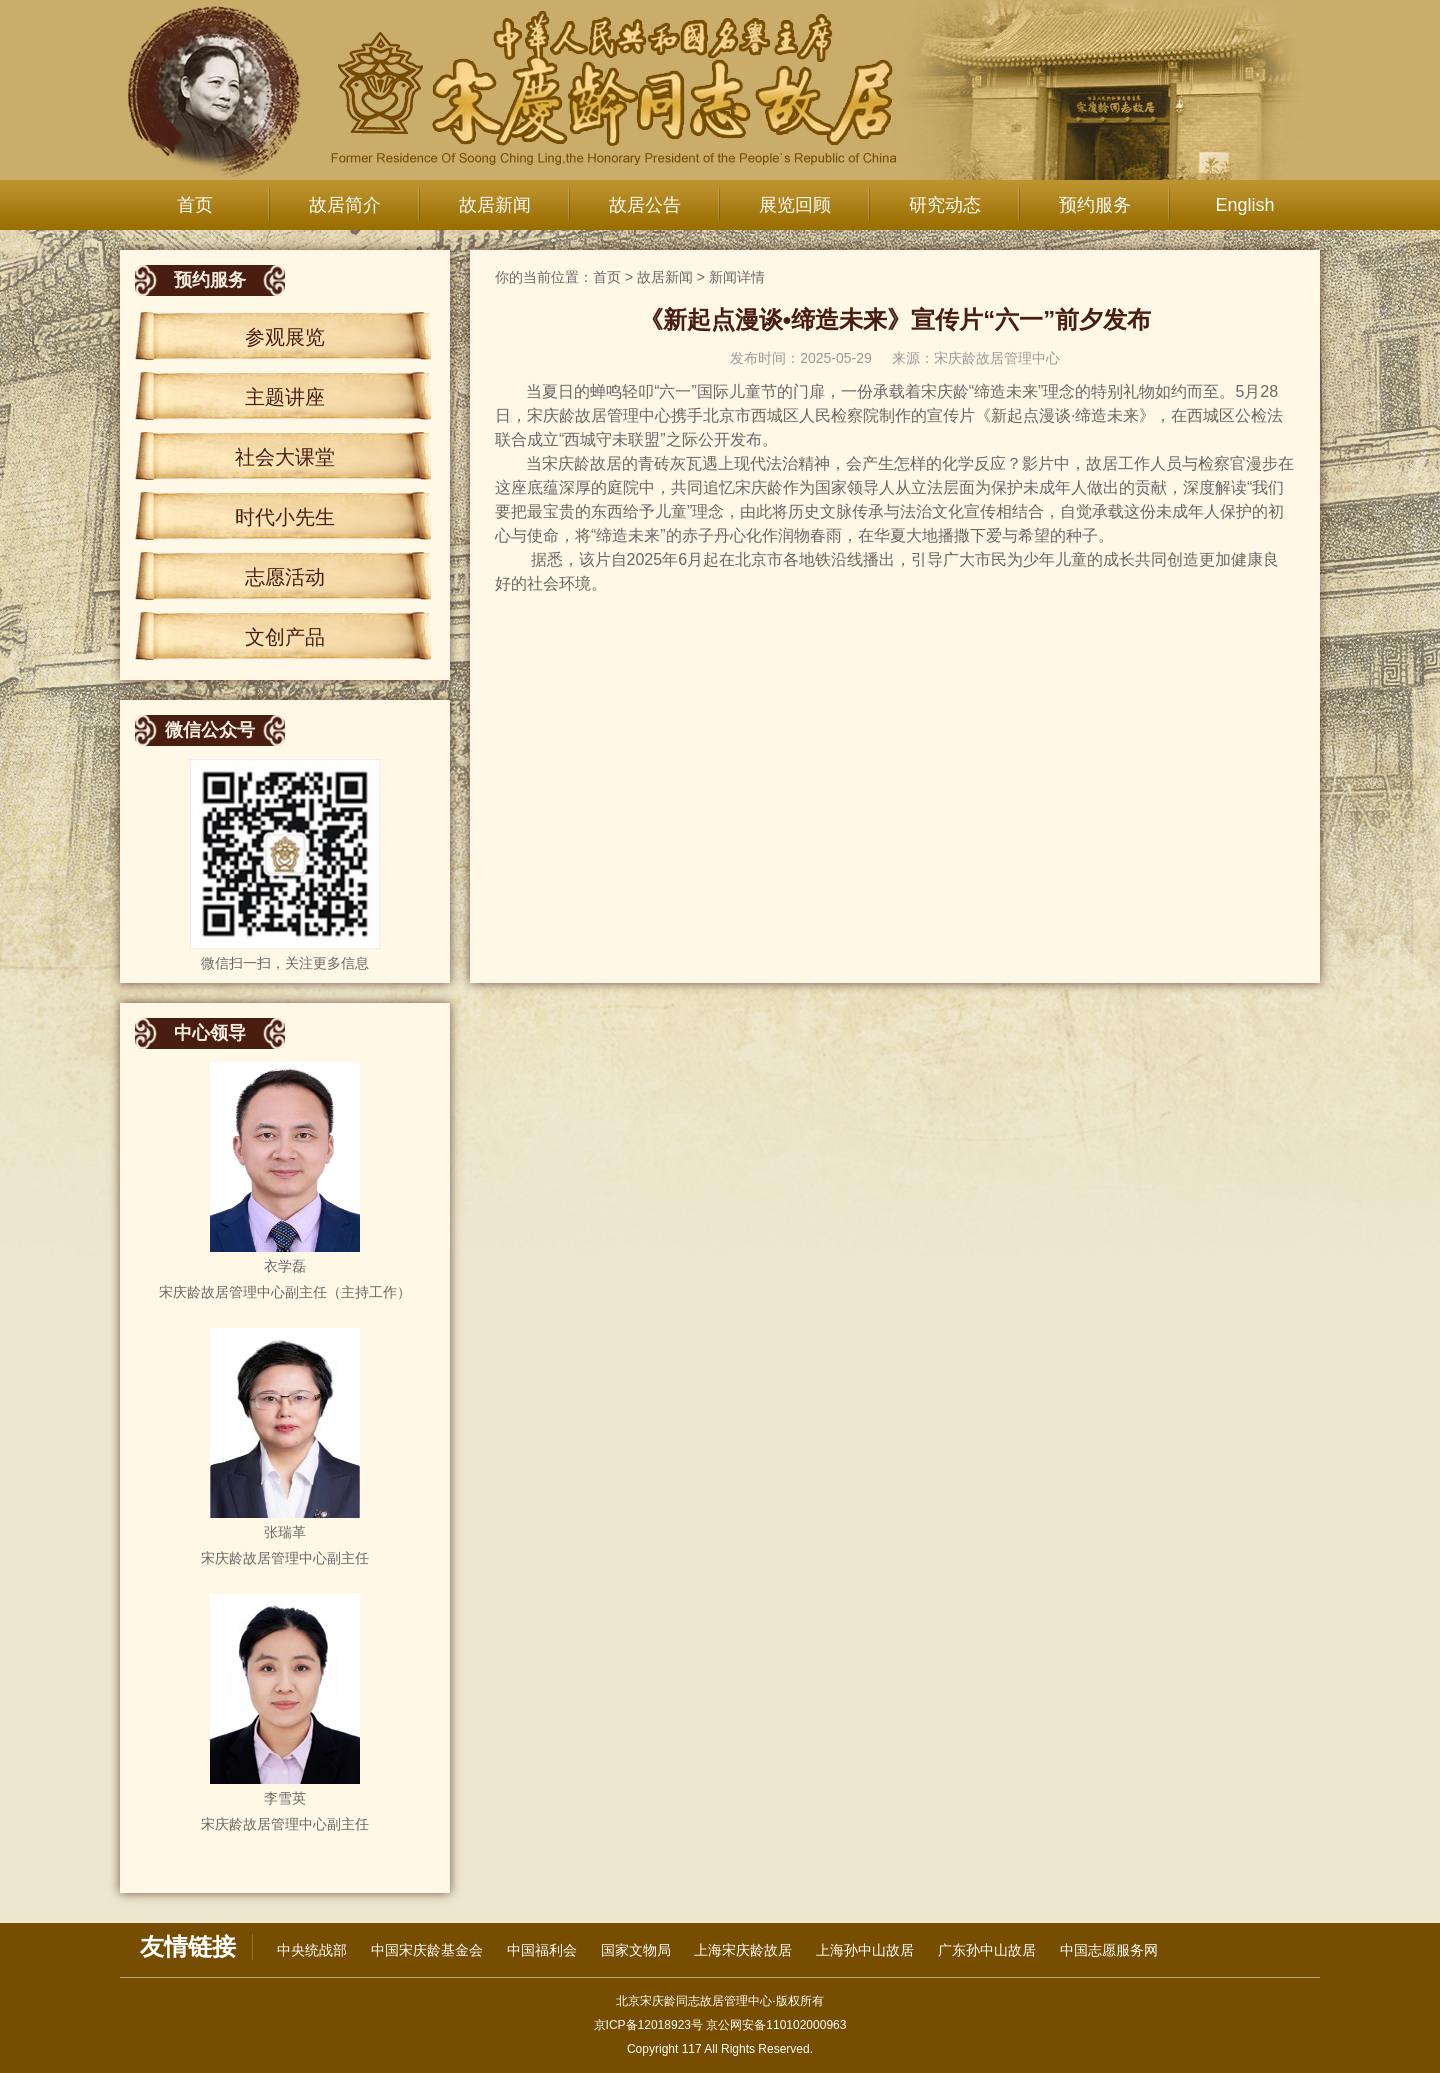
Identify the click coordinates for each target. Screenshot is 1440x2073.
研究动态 (945, 205)
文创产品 (285, 637)
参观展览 (285, 337)
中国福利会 (542, 1950)
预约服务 (1095, 205)
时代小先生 (285, 517)
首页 (195, 205)
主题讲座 (285, 397)
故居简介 (345, 205)
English (1244, 205)
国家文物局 (636, 1950)
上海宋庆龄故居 (743, 1950)
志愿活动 (285, 577)
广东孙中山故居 (987, 1950)
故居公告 (645, 205)
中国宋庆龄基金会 (427, 1950)
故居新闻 (495, 205)
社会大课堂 (285, 457)
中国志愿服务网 (1109, 1950)
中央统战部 (312, 1950)
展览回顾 (795, 205)
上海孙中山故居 (865, 1950)
